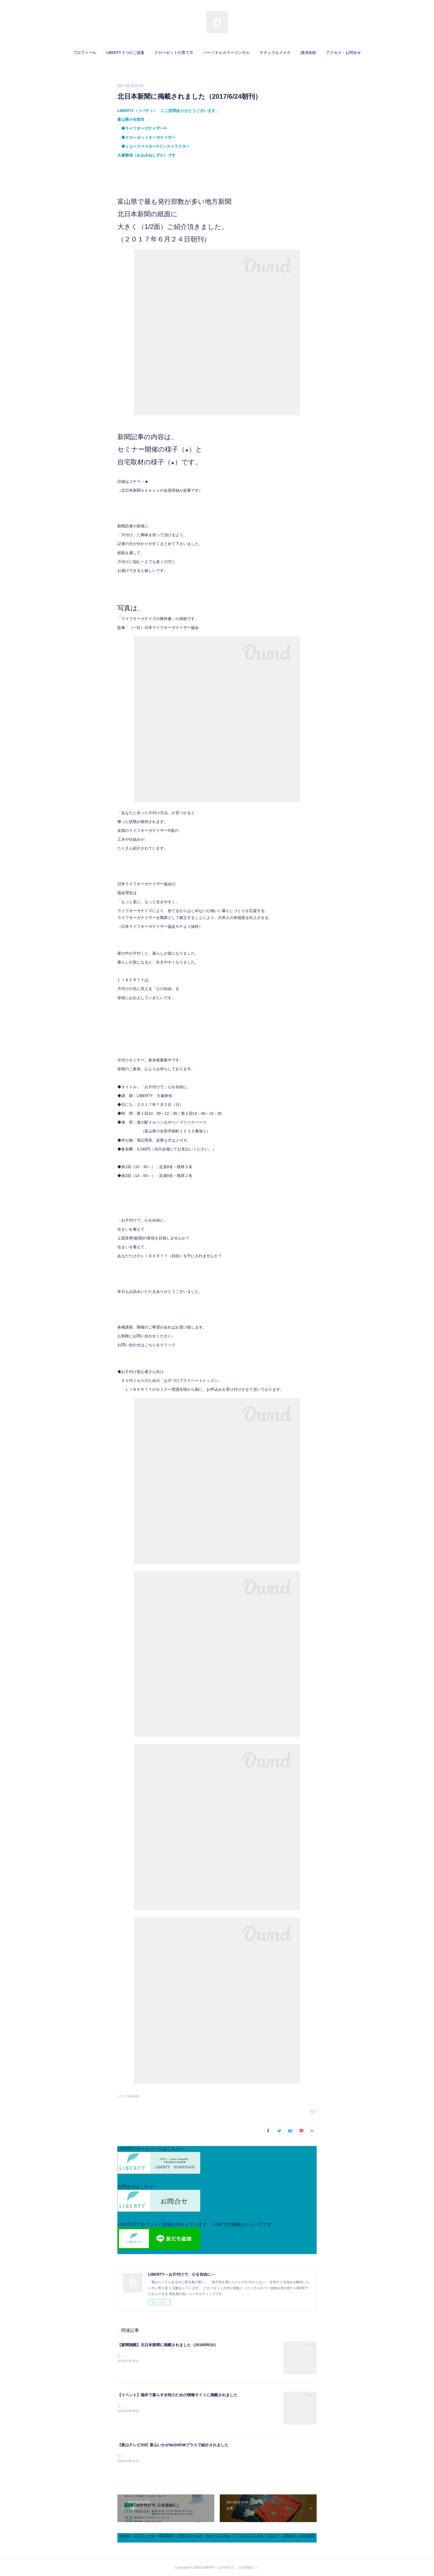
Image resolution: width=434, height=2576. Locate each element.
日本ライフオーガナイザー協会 (148, 926)
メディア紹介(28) (128, 2096)
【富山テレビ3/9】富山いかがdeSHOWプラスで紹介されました (172, 2445)
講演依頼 (308, 52)
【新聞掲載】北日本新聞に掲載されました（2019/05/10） (167, 2345)
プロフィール (84, 52)
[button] (84, 52)
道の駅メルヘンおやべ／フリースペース (171, 1122)
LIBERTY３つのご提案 (125, 52)
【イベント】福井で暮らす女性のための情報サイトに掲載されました (177, 2395)
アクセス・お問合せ (343, 52)
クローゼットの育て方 (173, 52)
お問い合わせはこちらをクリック (146, 1345)
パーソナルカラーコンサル (226, 52)
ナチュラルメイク (275, 52)
